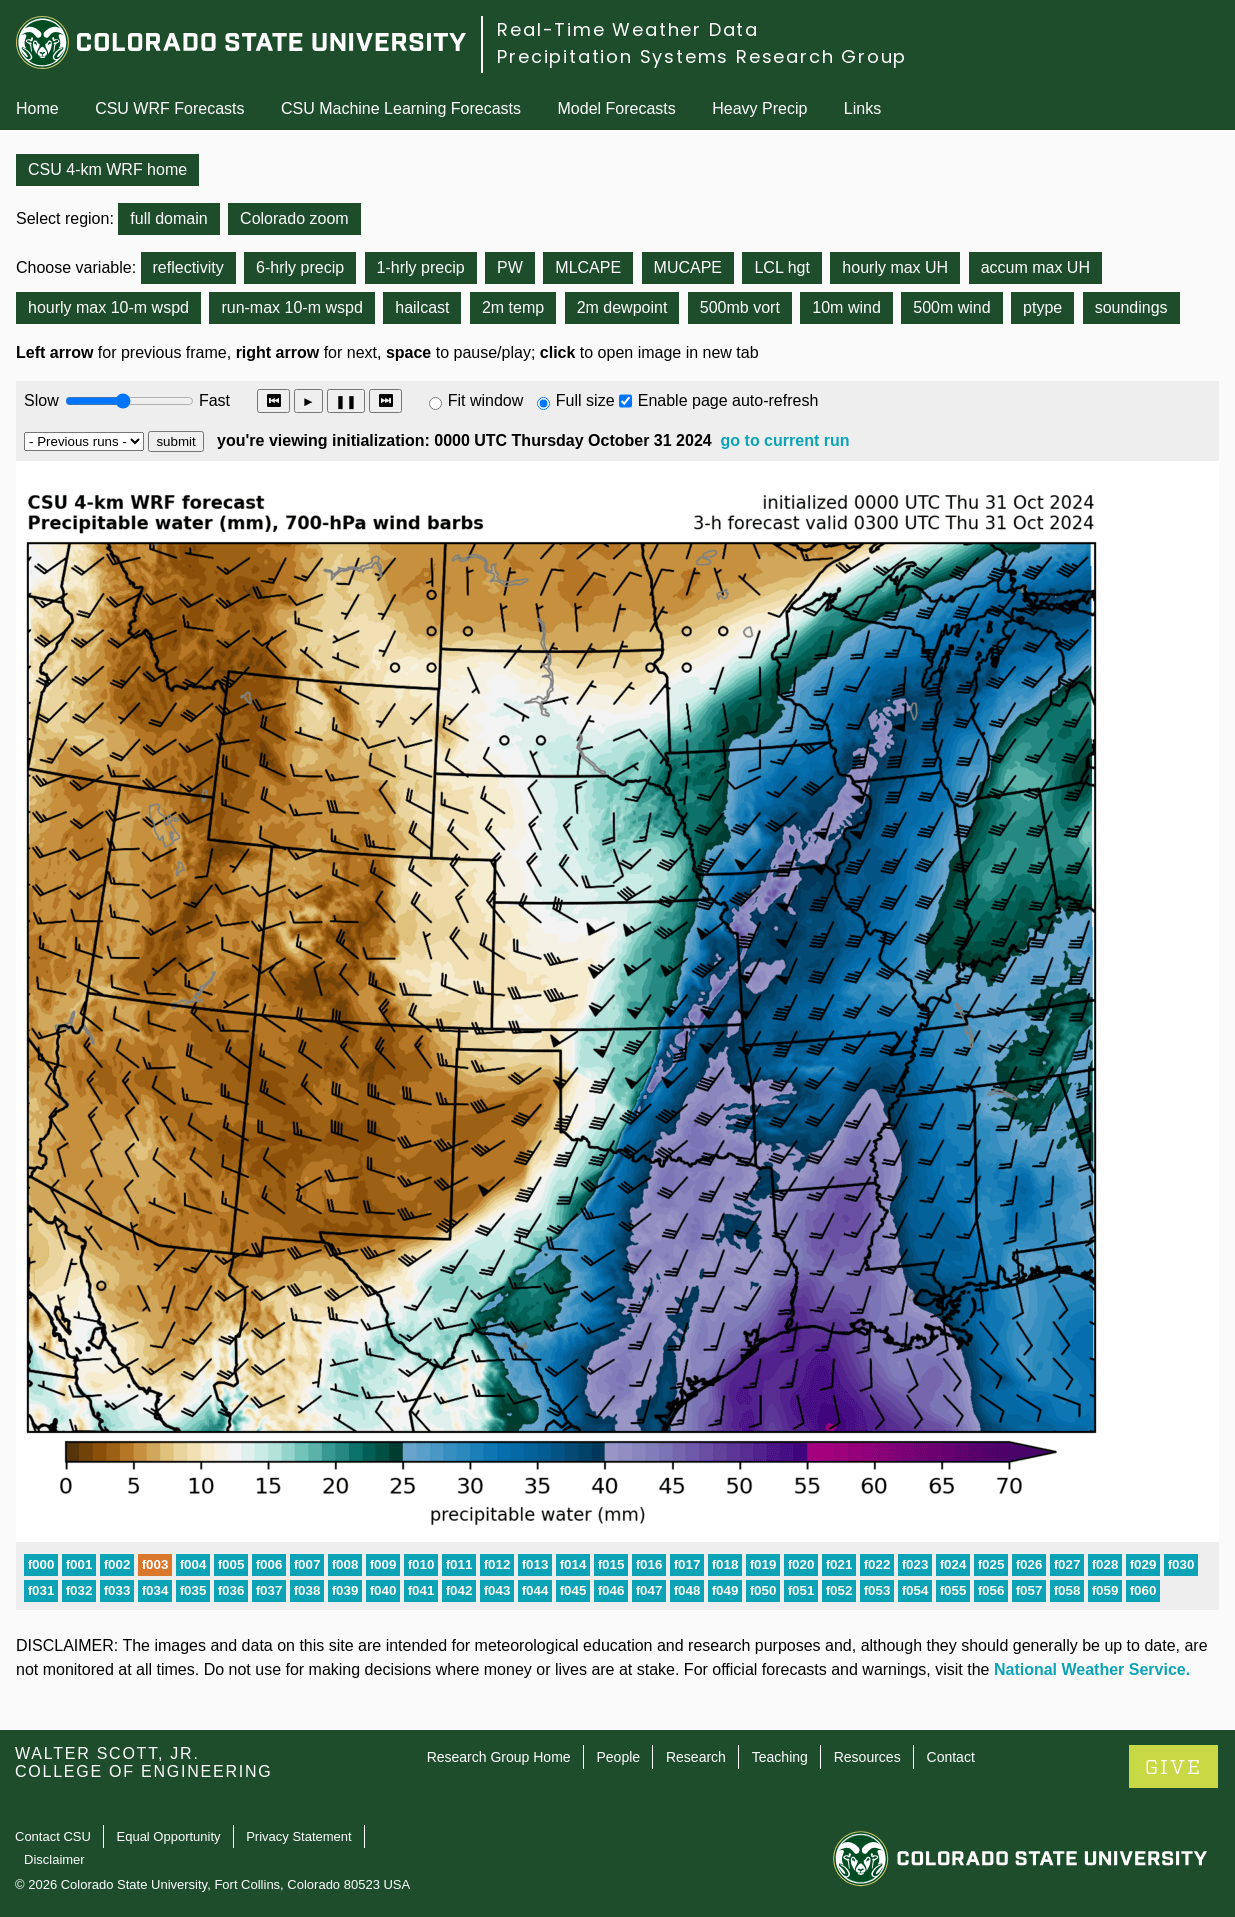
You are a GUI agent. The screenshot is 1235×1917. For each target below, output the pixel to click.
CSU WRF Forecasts (169, 108)
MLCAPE (588, 267)
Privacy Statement (299, 1836)
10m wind (846, 307)
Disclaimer (54, 1859)
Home (37, 108)
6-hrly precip (300, 267)
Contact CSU (53, 1836)
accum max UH (1035, 267)
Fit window (486, 400)
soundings (1131, 307)
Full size (585, 400)
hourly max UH (895, 267)
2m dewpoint (622, 307)
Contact (951, 1757)
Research (696, 1757)
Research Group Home (499, 1757)
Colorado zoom (294, 218)
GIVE (1173, 1767)
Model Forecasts (617, 108)
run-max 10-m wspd (291, 307)
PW (510, 267)
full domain (168, 218)
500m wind (951, 307)
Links (862, 108)
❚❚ (346, 401)
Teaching (780, 1757)
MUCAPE (688, 267)
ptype (1042, 307)
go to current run (785, 440)
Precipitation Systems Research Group (702, 56)
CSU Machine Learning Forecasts (401, 108)
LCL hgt (781, 267)
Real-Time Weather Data (628, 29)
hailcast (422, 307)
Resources (867, 1757)
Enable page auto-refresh (728, 400)
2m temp (513, 307)
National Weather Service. (1092, 1669)
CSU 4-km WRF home (107, 169)
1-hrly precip (421, 267)
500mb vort (740, 307)
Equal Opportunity (169, 1836)
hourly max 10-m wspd (108, 307)
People (618, 1757)
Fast (213, 400)
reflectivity (188, 267)
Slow (41, 400)
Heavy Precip (759, 108)
